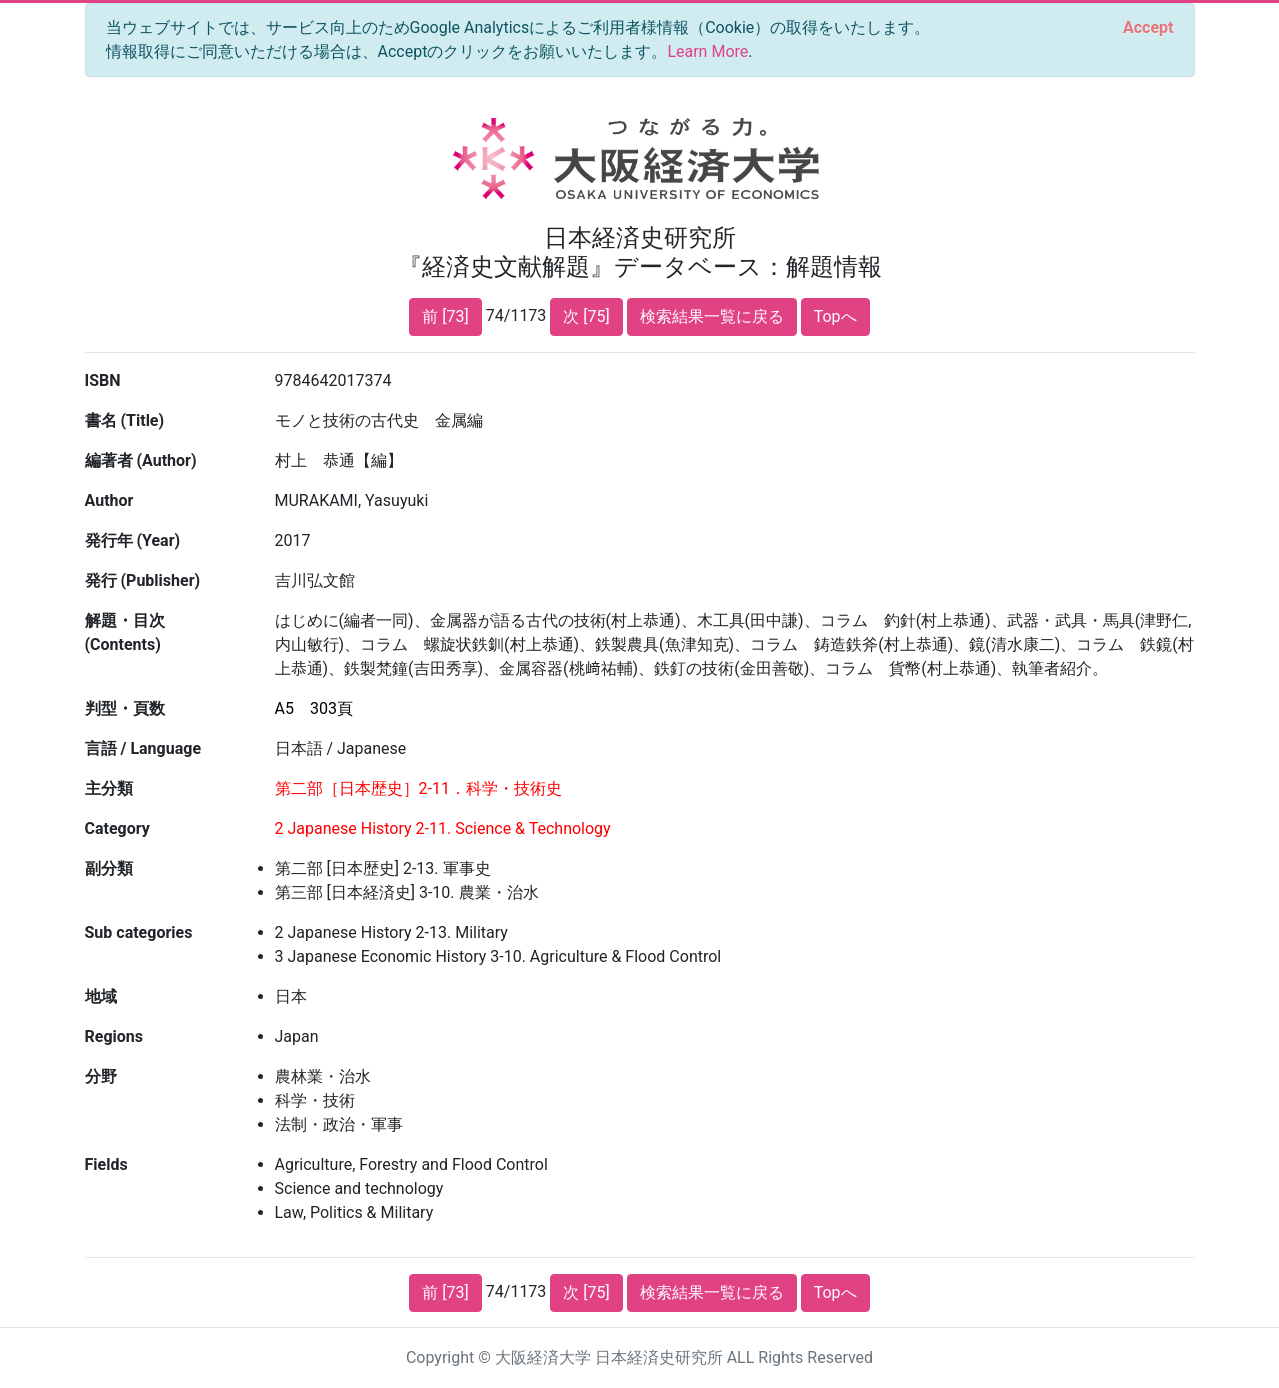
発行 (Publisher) (143, 580)
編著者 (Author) (141, 460)
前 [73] (445, 316)
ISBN (103, 380)
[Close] (1148, 28)
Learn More (707, 51)
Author (109, 500)
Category (117, 828)
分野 (101, 1076)
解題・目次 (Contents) (125, 632)
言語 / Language (143, 748)
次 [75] (586, 316)
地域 (101, 996)
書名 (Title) (125, 420)
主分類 (109, 788)
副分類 (109, 868)
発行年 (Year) (133, 540)
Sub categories (139, 932)
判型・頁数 (125, 708)
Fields (106, 1164)
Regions (114, 1036)
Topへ (835, 316)
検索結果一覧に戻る (712, 316)
